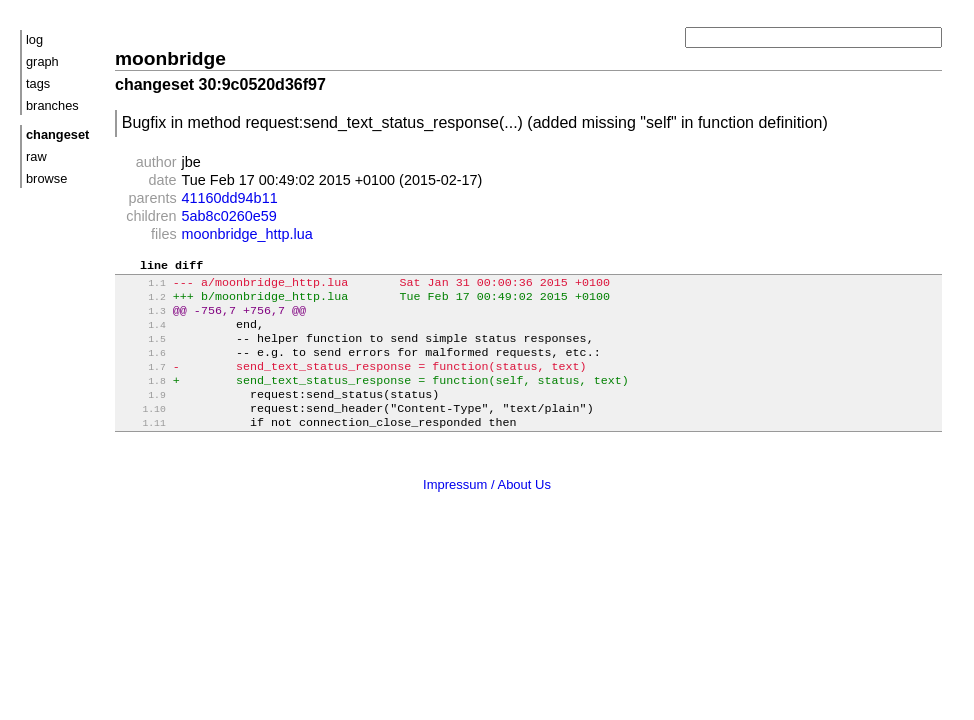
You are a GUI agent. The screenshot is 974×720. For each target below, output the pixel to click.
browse (46, 178)
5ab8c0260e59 (229, 216)
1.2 (142, 303)
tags (38, 83)
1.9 (142, 415)
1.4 (142, 335)
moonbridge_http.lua (247, 234)
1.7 (142, 383)
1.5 (142, 351)
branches (52, 105)
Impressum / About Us (487, 508)
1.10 (142, 431)
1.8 (142, 399)
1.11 (142, 447)
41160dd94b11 (230, 198)
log (34, 39)
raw (36, 156)
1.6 (142, 367)
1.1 (142, 287)
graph (42, 61)
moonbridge (170, 58)
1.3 (142, 319)
